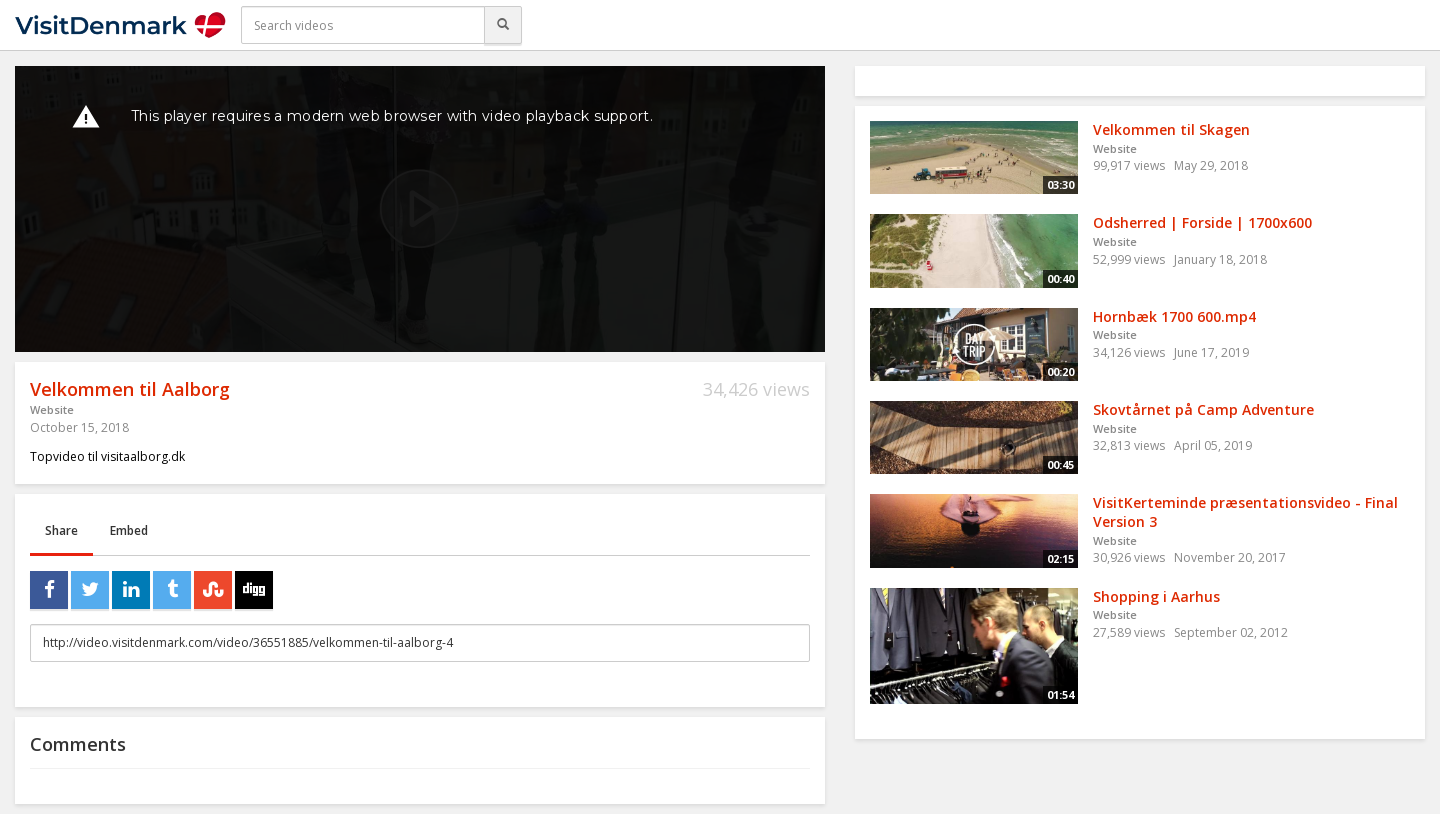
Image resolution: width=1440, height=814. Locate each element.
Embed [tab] (129, 530)
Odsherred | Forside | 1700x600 (1202, 222)
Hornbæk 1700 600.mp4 (1174, 316)
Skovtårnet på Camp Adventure (1203, 409)
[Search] (503, 25)
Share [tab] (61, 530)
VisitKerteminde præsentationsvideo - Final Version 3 (1245, 512)
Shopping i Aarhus (1156, 596)
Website (52, 409)
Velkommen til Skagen (1171, 129)
